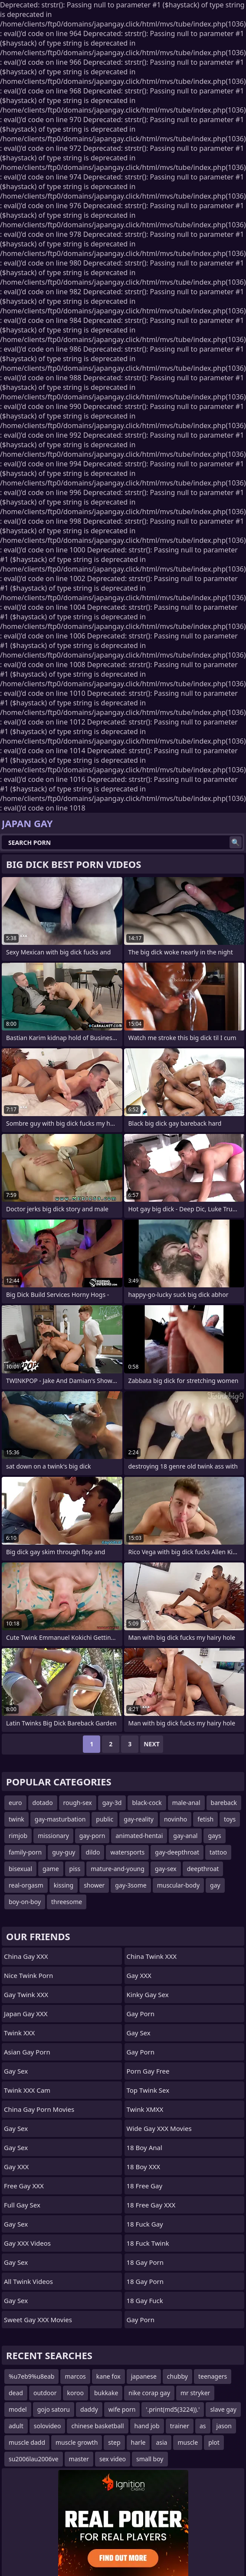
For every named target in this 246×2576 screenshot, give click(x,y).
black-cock (146, 1802)
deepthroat (203, 1869)
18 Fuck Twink (148, 2243)
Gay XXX (16, 2166)
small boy (149, 2459)
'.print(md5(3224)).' (173, 2409)
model (18, 2409)
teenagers (212, 2376)
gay (215, 1885)
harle (138, 2442)
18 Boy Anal (144, 2147)
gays (214, 1835)
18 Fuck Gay (145, 2224)
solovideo (47, 2426)
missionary (53, 1835)
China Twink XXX (152, 1956)
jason (224, 2426)
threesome (66, 1902)
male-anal (186, 1802)
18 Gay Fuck (145, 2300)
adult (16, 2426)
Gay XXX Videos (27, 2243)
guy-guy (63, 1852)
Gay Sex (16, 2071)
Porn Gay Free (148, 2071)
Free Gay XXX (24, 2185)
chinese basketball (97, 2426)
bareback (224, 1802)
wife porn (121, 2409)
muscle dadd (27, 2442)
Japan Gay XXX (26, 2013)
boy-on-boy (25, 1902)
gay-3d (112, 1802)
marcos (75, 2376)
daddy (89, 2409)
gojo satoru (53, 2409)
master (79, 2459)
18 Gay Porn (145, 2262)
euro (15, 1802)
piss (75, 1869)
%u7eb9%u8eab (31, 2376)
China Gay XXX (26, 1956)
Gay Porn (141, 2013)
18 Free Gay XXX (151, 2204)
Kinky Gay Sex (148, 1994)
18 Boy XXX (144, 2166)
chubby (177, 2376)
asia (161, 2442)
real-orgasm (26, 1885)
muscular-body (178, 1885)
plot (214, 2442)
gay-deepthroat (177, 1852)
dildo (92, 1852)
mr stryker (195, 2393)
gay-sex (166, 1869)
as (203, 2426)
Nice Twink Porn (28, 1975)
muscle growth (77, 2442)
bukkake (106, 2393)
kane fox (108, 2376)
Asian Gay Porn (27, 2052)
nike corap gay (149, 2393)
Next (152, 1744)
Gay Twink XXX (26, 1994)
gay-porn (92, 1835)
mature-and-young (117, 1869)
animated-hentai (139, 1835)
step (114, 2442)
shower (94, 1885)
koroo (75, 2393)
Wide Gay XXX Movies (159, 2128)
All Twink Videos (28, 2281)
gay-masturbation (60, 1819)
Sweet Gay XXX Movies (38, 2319)
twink (16, 1819)
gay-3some (130, 1885)
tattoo (218, 1852)
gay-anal (185, 1835)
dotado (43, 1802)
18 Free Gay (145, 2185)
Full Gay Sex (22, 2204)
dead (16, 2393)
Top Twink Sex (148, 2090)
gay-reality (139, 1819)
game (51, 1869)
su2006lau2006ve (34, 2459)
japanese (144, 2376)
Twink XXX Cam (27, 2090)
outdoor (45, 2393)
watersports (127, 1852)
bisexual (20, 1869)
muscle (187, 2442)
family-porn (25, 1852)
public (104, 1819)
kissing (63, 1885)
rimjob (18, 1835)
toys (230, 1819)
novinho (175, 1819)
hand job (147, 2426)
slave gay (223, 2409)
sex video (112, 2459)
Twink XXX (19, 2032)
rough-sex (77, 1802)
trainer (179, 2426)
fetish (205, 1819)
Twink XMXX (145, 2109)
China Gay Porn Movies (39, 2109)
